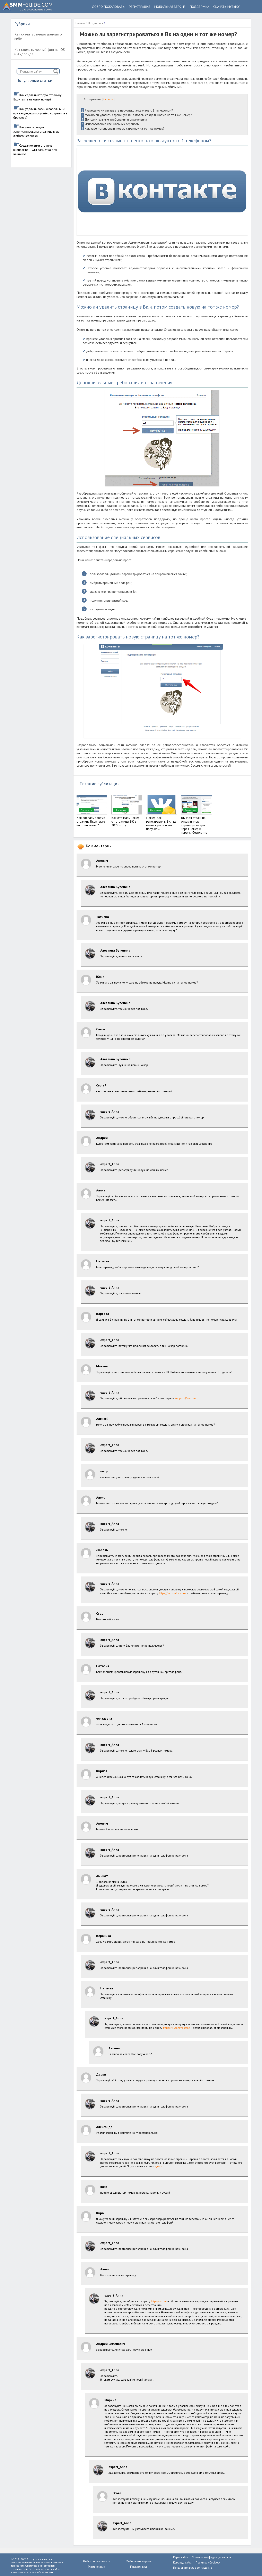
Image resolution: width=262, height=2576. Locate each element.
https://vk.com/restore (172, 1593)
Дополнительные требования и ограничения (114, 119)
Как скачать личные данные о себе (38, 36)
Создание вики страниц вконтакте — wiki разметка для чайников (35, 149)
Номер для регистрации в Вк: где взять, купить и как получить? (161, 823)
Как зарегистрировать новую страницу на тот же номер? (123, 128)
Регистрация (139, 7)
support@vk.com (185, 1398)
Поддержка (199, 7)
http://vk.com (159, 2301)
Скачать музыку (226, 7)
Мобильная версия (169, 7)
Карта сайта (180, 2557)
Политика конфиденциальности (211, 2557)
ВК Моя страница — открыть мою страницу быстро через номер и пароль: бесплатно (195, 825)
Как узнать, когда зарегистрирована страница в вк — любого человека (37, 131)
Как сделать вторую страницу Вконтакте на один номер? (91, 821)
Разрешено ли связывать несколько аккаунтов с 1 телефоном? (127, 110)
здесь (158, 2166)
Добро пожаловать (108, 7)
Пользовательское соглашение (192, 2567)
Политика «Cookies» (208, 2562)
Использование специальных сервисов (110, 124)
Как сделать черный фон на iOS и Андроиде (39, 51)
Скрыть (108, 99)
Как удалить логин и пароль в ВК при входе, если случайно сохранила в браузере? (40, 113)
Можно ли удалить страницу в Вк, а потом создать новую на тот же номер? (136, 115)
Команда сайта (182, 2562)
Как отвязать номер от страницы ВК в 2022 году (125, 821)
